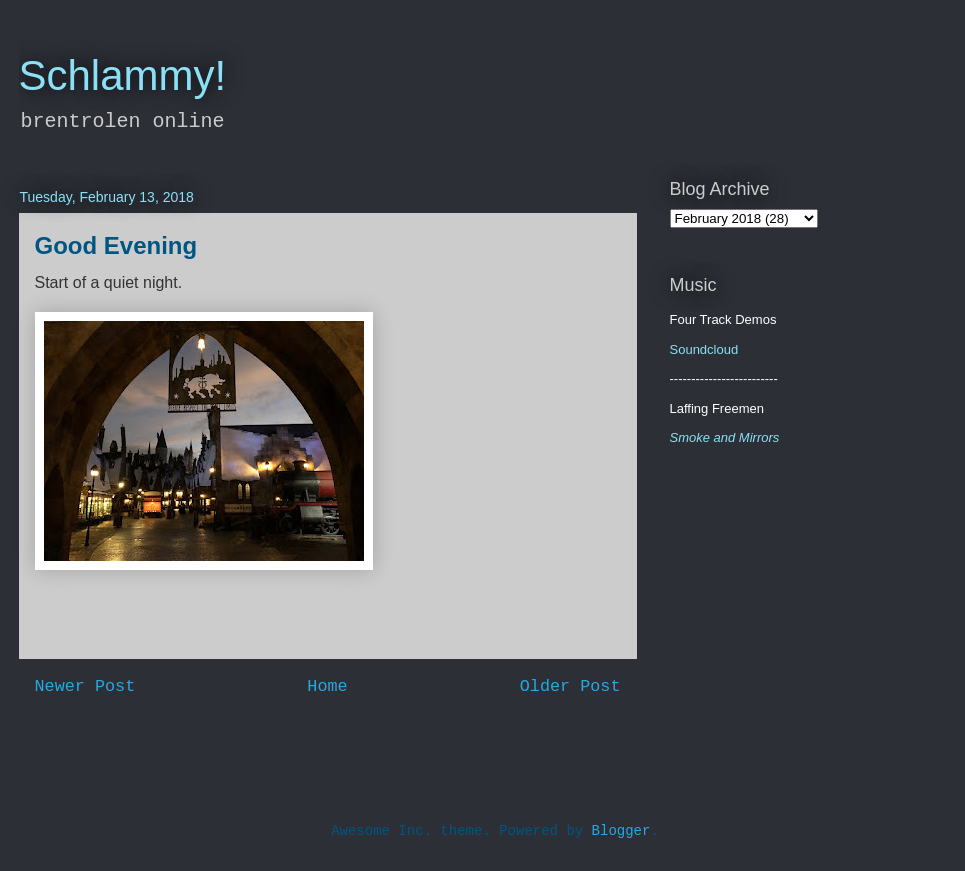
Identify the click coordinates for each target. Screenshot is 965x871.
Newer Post (85, 686)
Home (327, 686)
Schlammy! (123, 75)
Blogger (621, 831)
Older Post (570, 686)
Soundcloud (704, 349)
